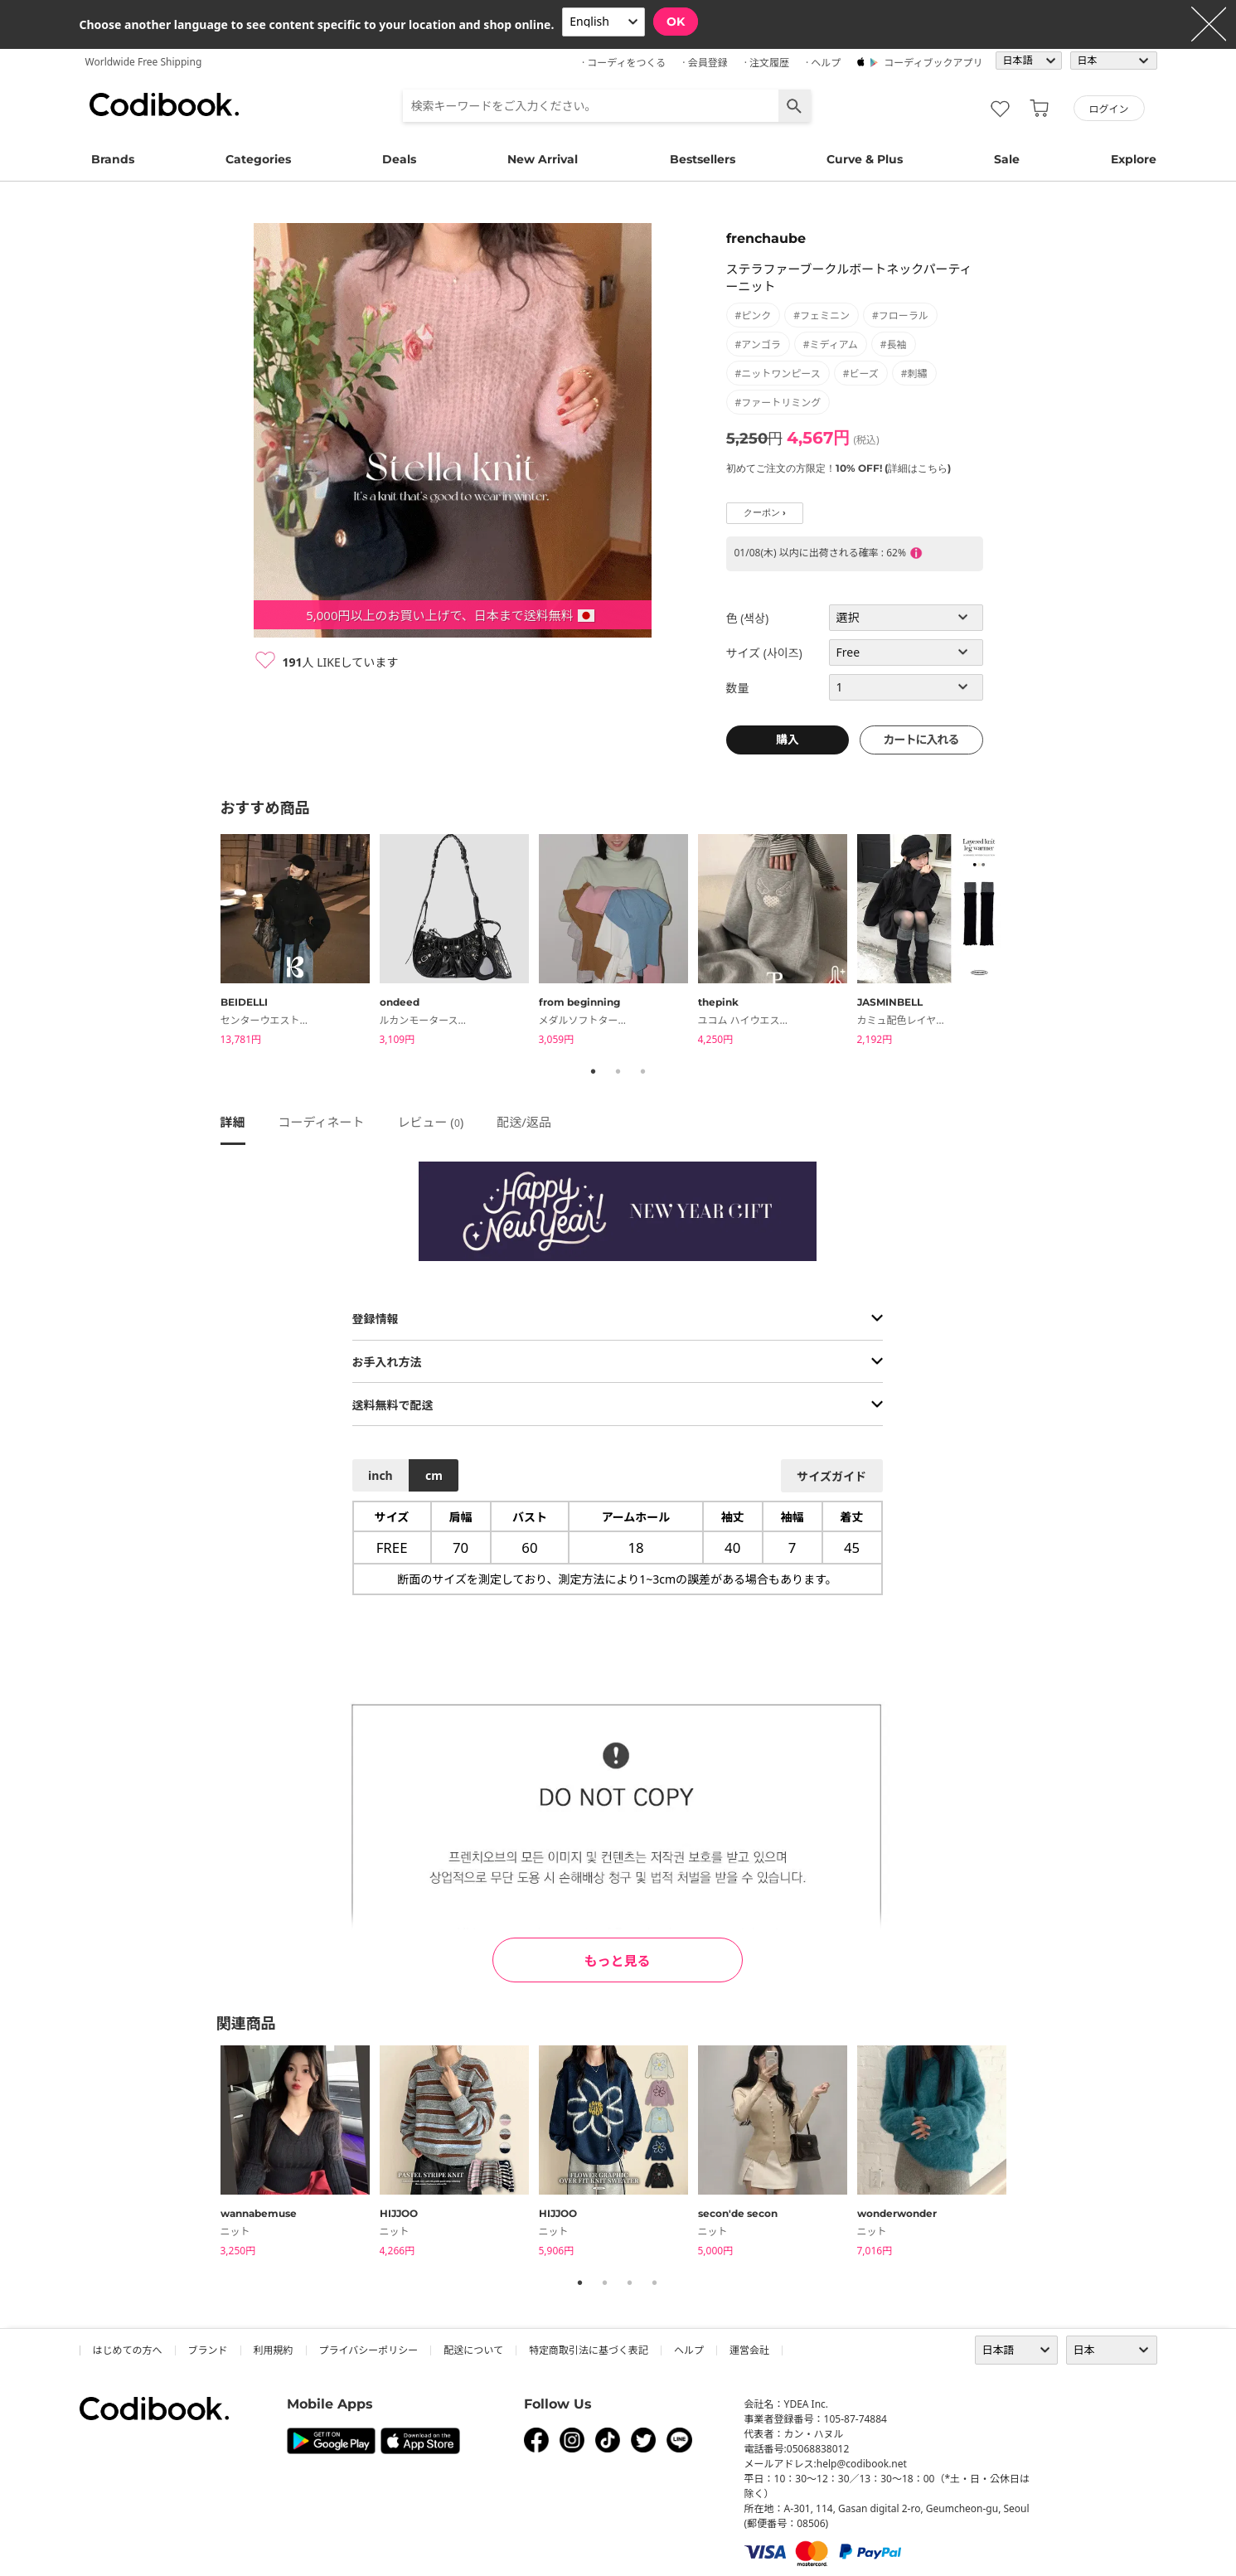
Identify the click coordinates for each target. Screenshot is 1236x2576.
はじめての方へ (127, 2350)
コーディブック (164, 104)
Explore (1133, 159)
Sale (1007, 159)
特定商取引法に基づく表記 (588, 2350)
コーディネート (322, 1121)
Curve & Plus (864, 159)
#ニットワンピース (778, 373)
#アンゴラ (758, 344)
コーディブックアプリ (933, 63)
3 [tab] (643, 1071)
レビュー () (430, 1121)
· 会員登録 (704, 63)
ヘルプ (689, 2350)
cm (434, 1475)
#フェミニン (821, 315)
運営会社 (749, 2350)
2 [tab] (618, 1071)
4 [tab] (655, 2282)
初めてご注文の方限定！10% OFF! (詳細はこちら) (838, 468)
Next (1028, 942)
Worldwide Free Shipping (143, 62)
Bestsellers (702, 159)
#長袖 (893, 344)
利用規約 (273, 2350)
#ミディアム (830, 344)
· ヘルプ (823, 63)
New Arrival (542, 159)
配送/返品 (524, 1121)
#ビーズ (861, 373)
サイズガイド (831, 1476)
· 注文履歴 (766, 63)
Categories (258, 159)
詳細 (233, 1121)
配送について (473, 2350)
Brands (112, 159)
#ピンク (753, 315)
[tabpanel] (300, 942)
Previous (208, 942)
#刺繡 (914, 373)
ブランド (208, 2350)
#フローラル (900, 315)
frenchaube (766, 238)
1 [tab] (593, 1071)
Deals (399, 159)
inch (380, 1475)
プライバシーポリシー (369, 2350)
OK (675, 21)
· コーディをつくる (624, 63)
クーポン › (765, 512)
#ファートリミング (778, 402)
